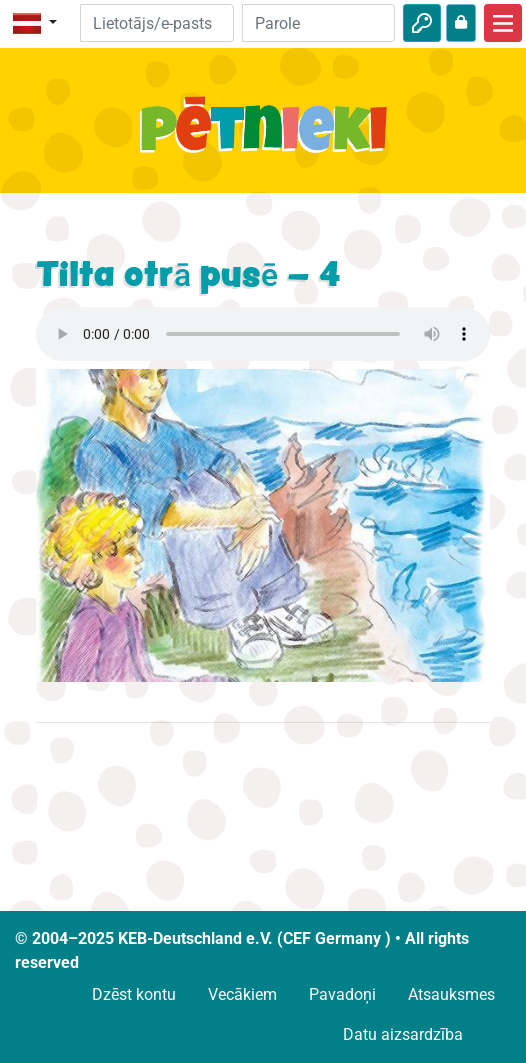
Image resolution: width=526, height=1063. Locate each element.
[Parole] (318, 23)
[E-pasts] (156, 23)
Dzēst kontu (134, 994)
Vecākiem (242, 994)
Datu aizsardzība (403, 1034)
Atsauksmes (451, 994)
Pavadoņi (342, 994)
